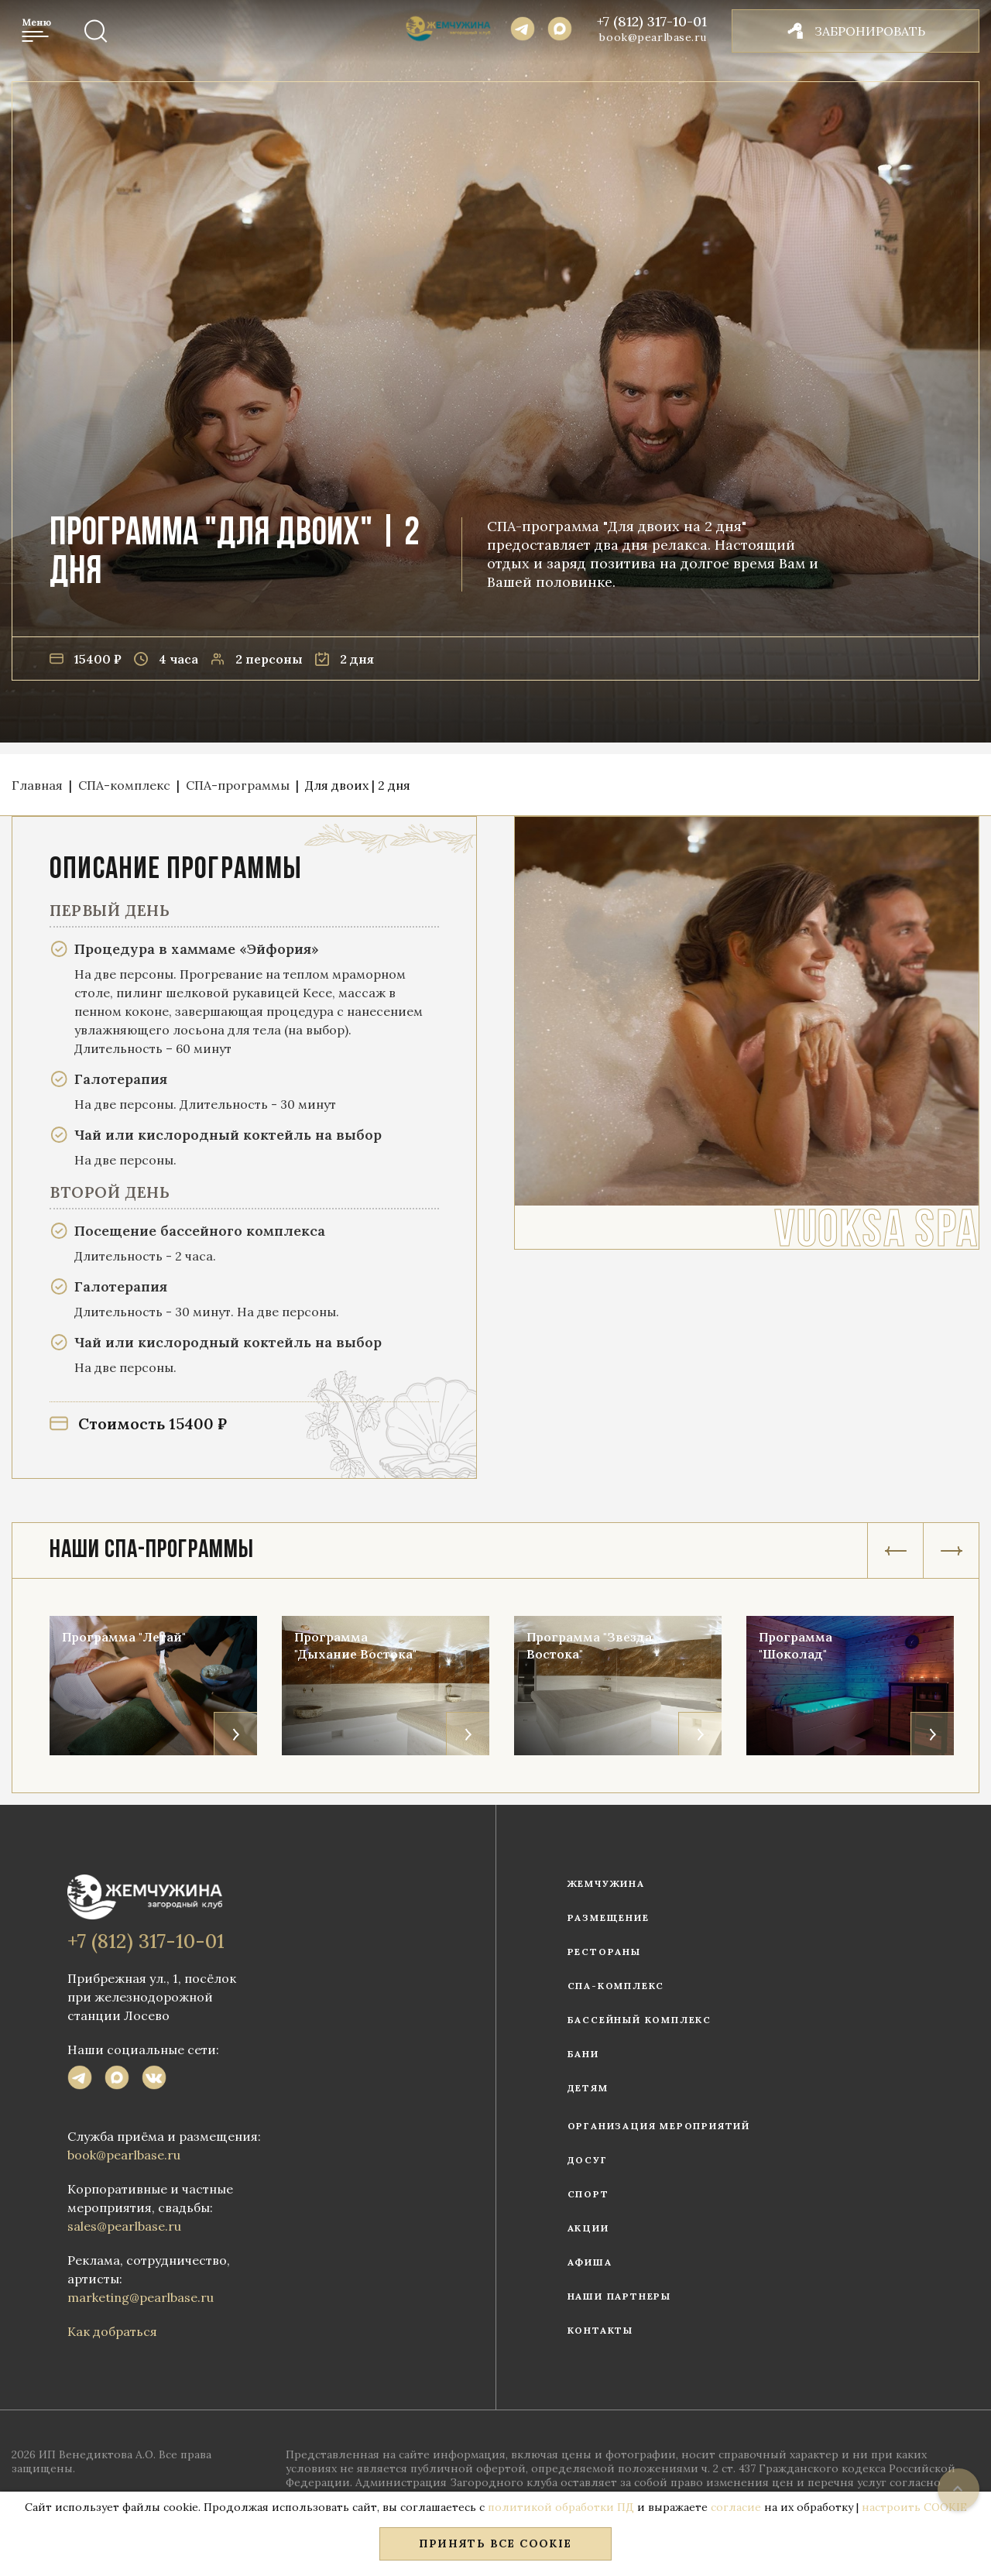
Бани (583, 2054)
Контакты (600, 2330)
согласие (736, 2507)
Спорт (588, 2194)
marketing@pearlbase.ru (140, 2297)
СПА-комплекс (616, 1985)
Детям (588, 2088)
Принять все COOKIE (495, 2543)
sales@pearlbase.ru (124, 2226)
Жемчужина (606, 1883)
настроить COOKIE (914, 2507)
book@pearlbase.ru (653, 37)
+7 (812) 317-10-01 (652, 21)
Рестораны (604, 1951)
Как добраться (112, 2331)
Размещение (609, 1917)
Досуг (588, 2160)
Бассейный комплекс (640, 2019)
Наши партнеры (619, 2296)
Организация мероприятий (659, 2126)
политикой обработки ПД (561, 2507)
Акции (588, 2228)
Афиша (590, 2262)
